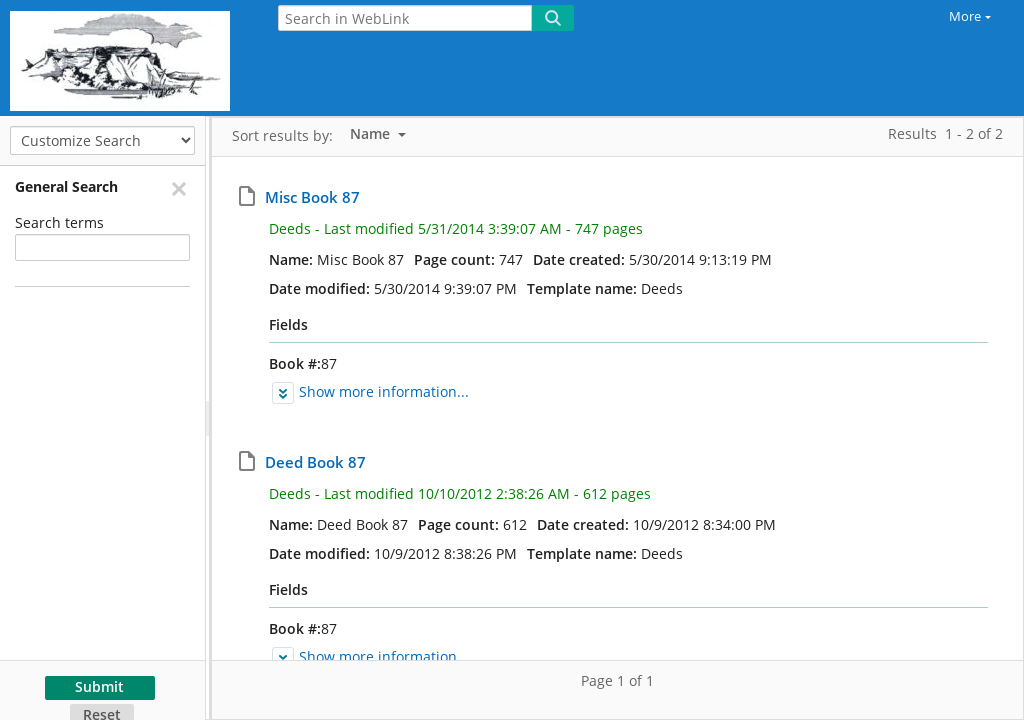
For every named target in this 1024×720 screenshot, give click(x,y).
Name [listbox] (372, 134)
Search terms (59, 222)
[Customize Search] (102, 140)
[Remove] (178, 188)
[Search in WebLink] (405, 18)
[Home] (125, 58)
